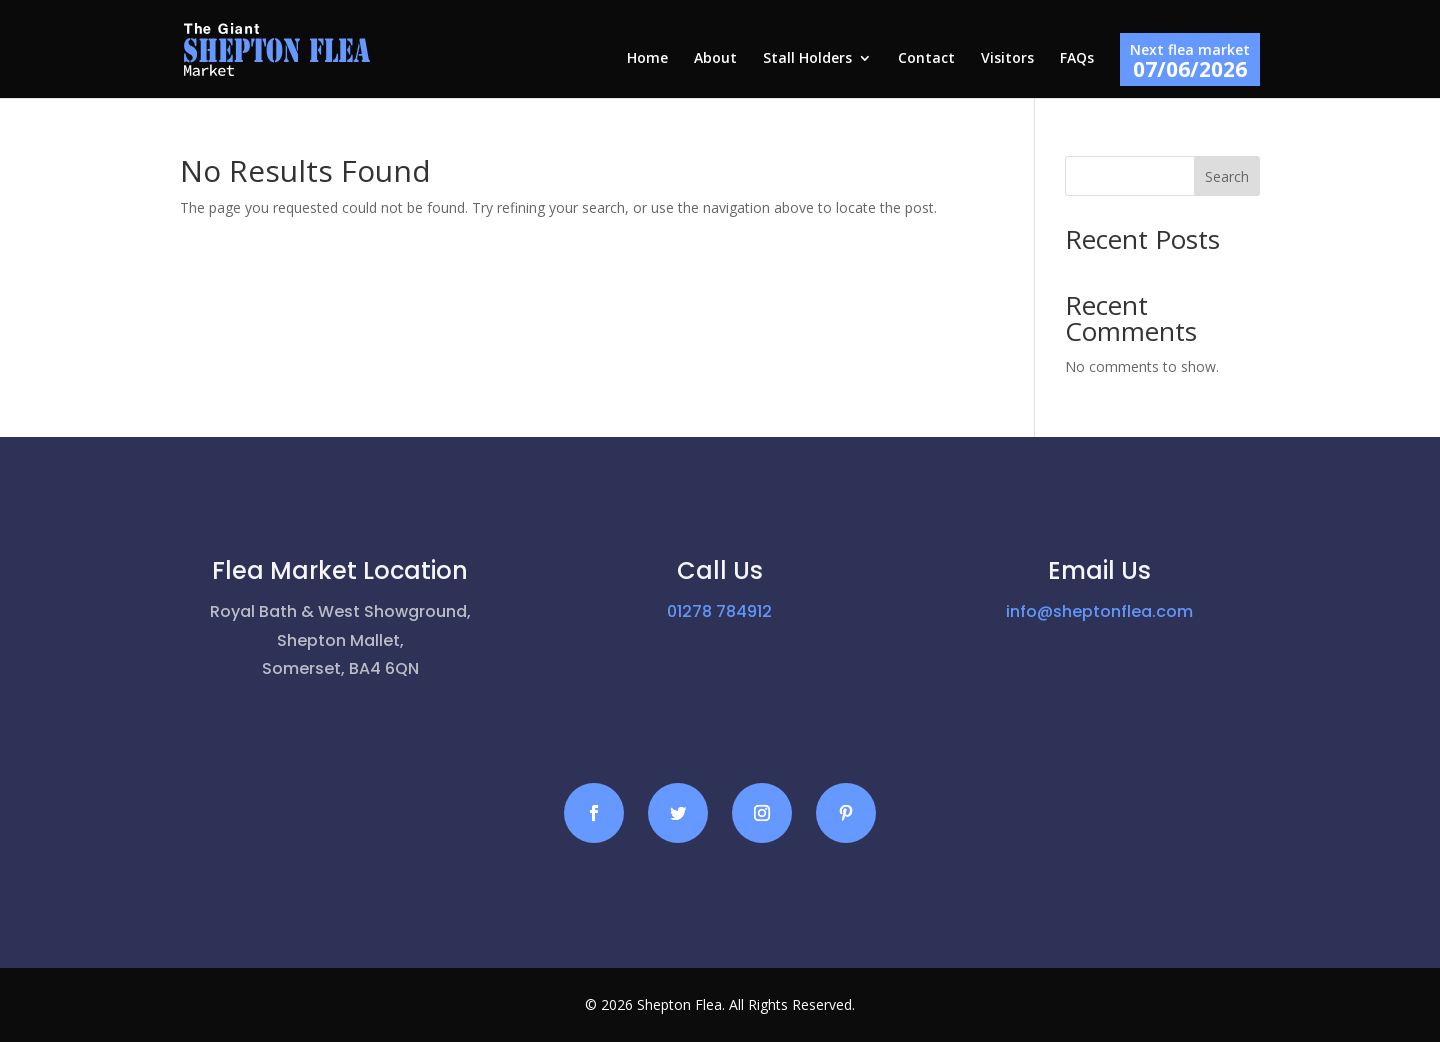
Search (1227, 176)
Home (647, 59)
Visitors (1007, 59)
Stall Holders (807, 59)
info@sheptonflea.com (1099, 611)
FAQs (1077, 59)
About (715, 59)
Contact (926, 59)
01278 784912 (719, 611)
